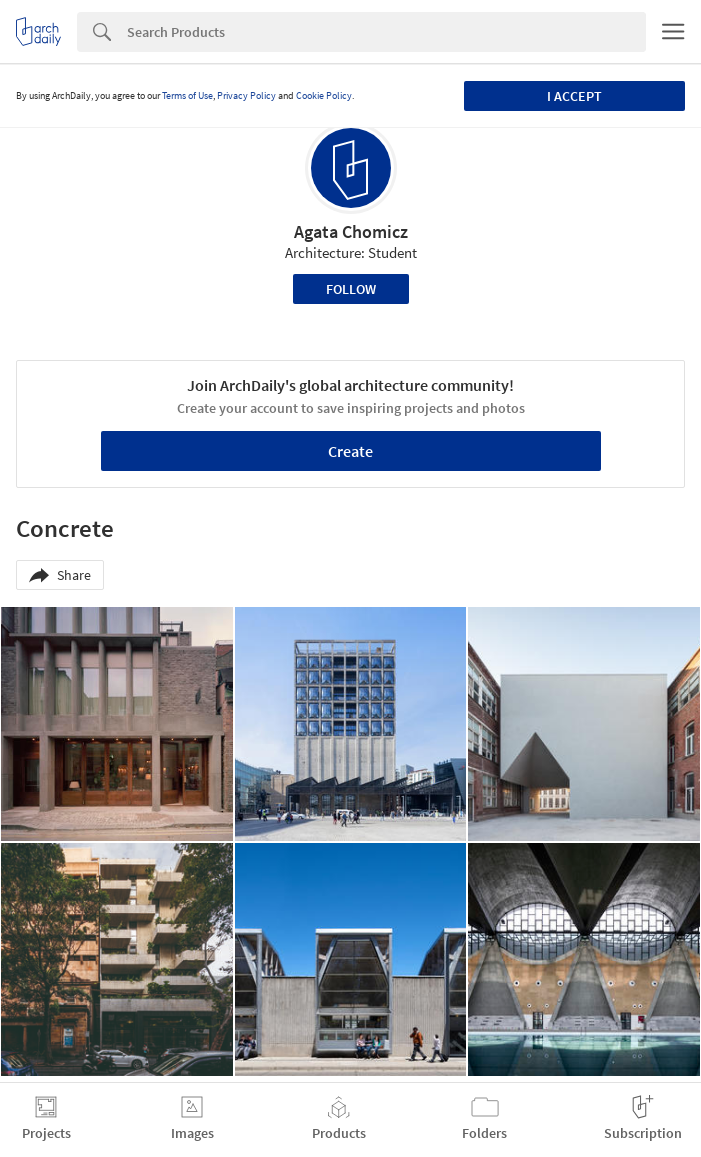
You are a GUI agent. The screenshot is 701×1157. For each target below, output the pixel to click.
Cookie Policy (324, 95)
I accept (574, 96)
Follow (351, 289)
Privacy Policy (246, 95)
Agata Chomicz (351, 231)
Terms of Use (187, 95)
